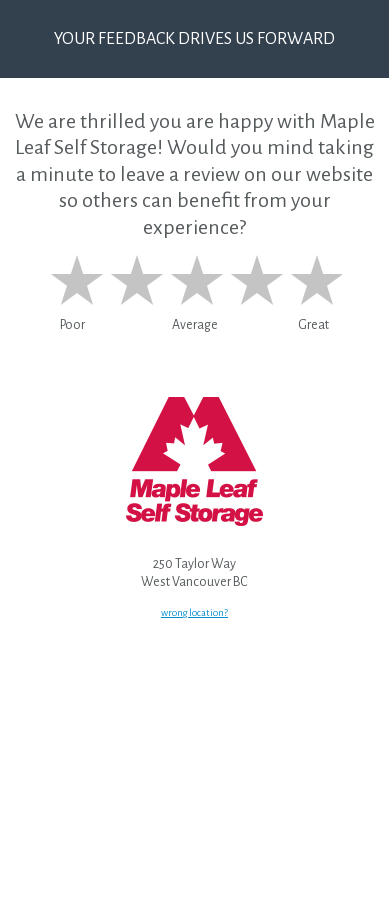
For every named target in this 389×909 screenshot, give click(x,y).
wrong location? (194, 612)
